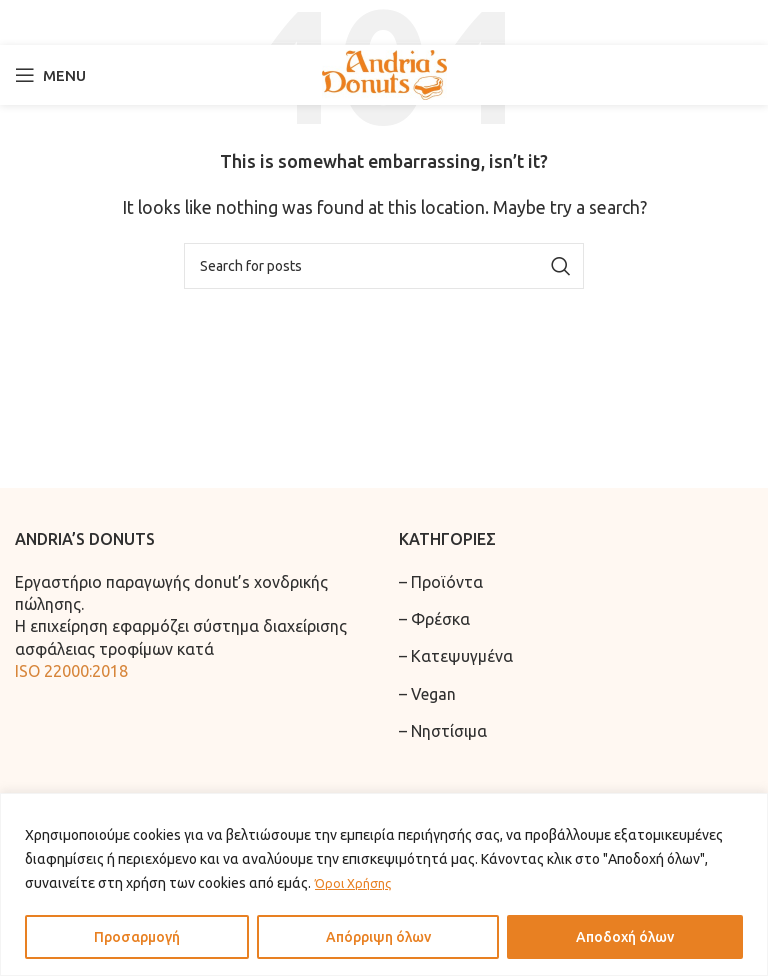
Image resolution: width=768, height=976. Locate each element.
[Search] (384, 22)
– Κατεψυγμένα (456, 656)
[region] (384, 884)
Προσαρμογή (137, 937)
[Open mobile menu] (50, 75)
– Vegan (427, 694)
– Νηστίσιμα (443, 731)
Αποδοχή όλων (625, 937)
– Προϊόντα (441, 582)
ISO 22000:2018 (71, 671)
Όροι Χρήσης (356, 883)
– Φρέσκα (434, 619)
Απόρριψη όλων (378, 937)
